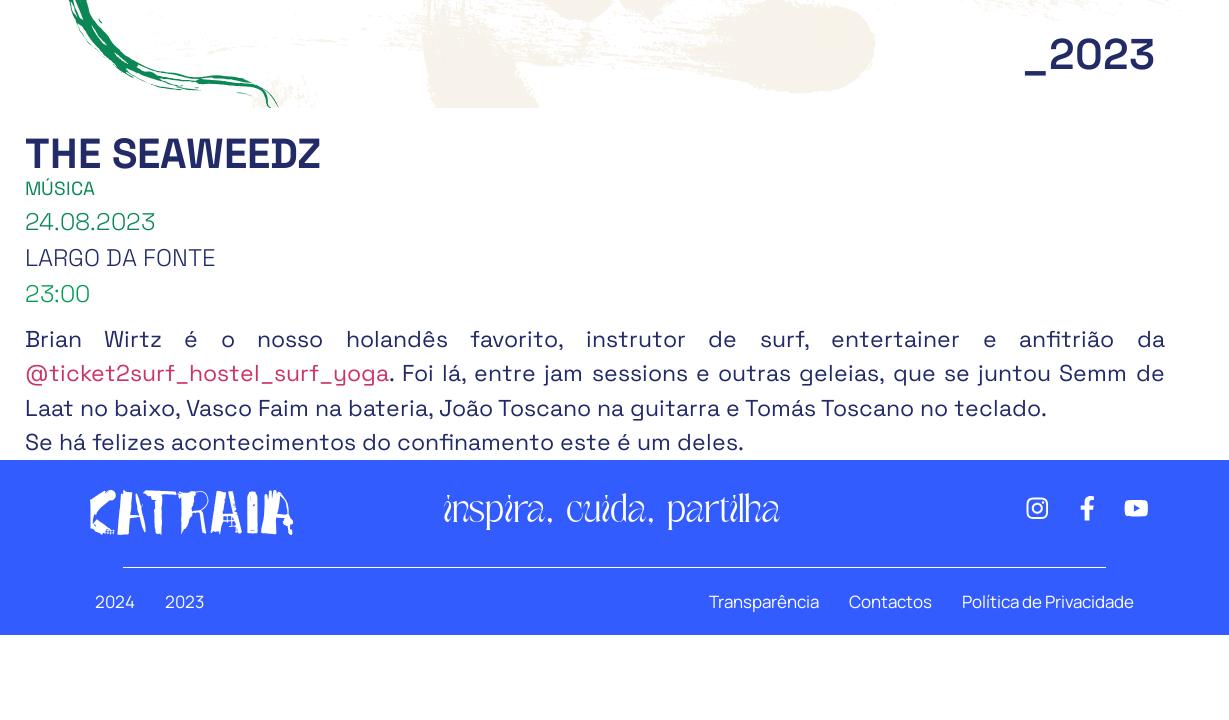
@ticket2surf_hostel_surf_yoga (207, 373)
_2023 (1088, 54)
